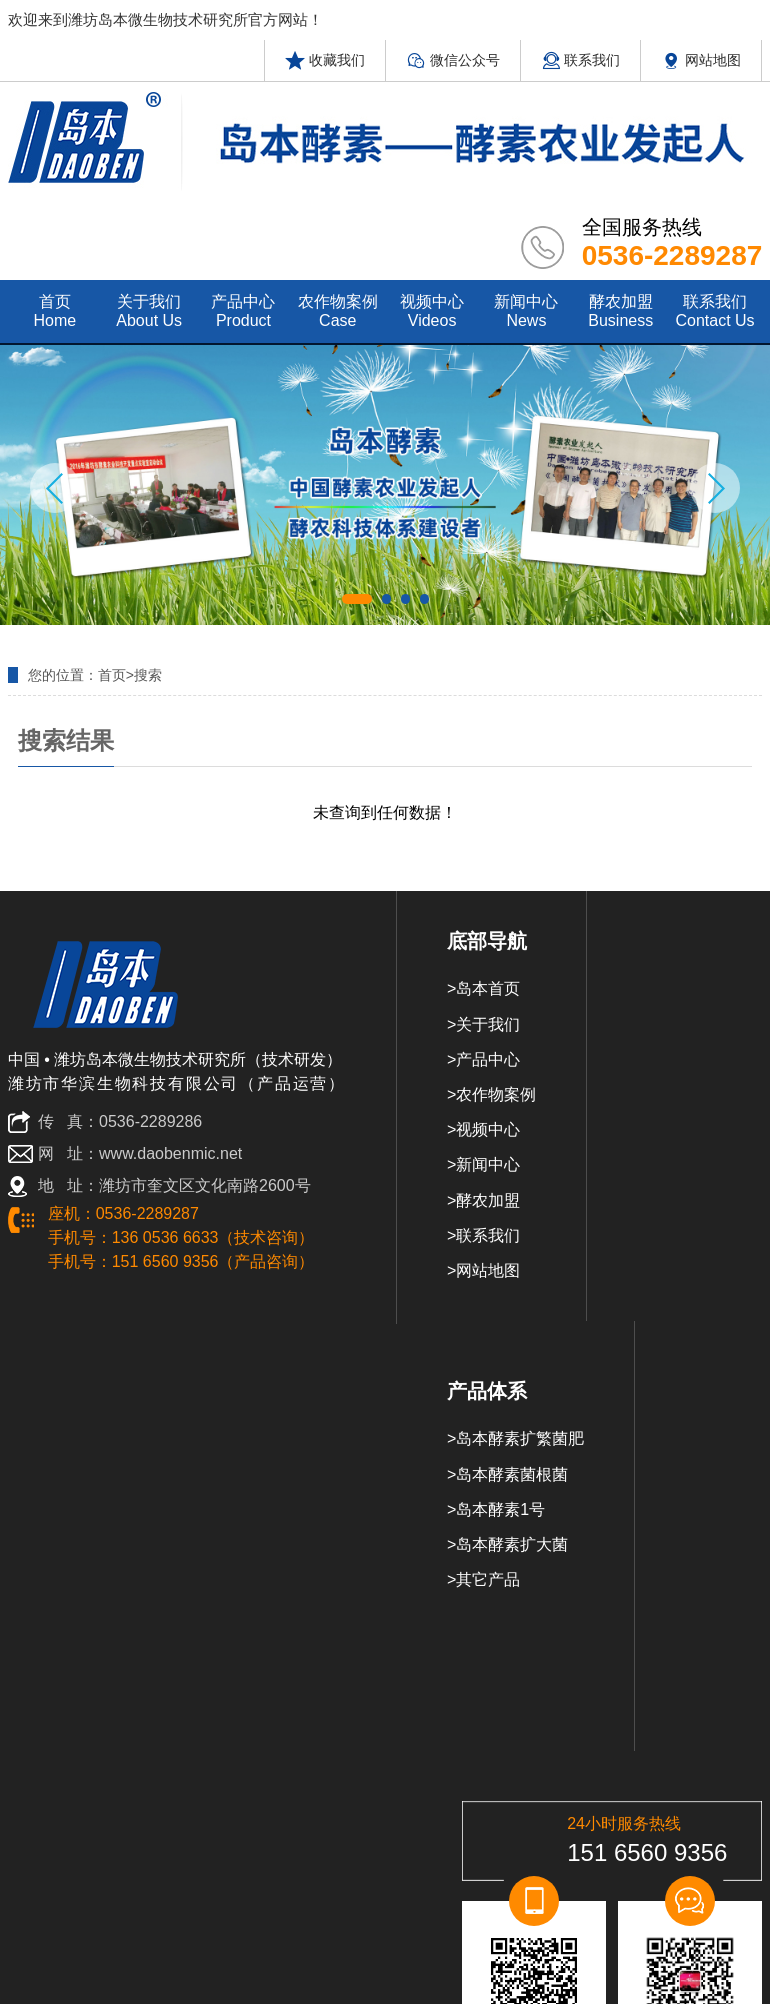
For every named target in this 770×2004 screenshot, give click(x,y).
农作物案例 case (338, 311)
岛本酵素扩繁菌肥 (520, 1438)
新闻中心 (488, 1164)
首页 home (55, 311)
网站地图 (701, 60)
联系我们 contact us (714, 311)
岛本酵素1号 (500, 1509)
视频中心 (488, 1129)
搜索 (148, 675)
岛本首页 (488, 988)
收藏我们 (325, 60)
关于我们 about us (149, 311)
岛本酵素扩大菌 (512, 1544)
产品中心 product (243, 311)
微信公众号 (453, 60)
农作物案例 (496, 1094)
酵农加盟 (488, 1200)
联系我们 (581, 60)
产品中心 (488, 1059)
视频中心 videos (432, 311)
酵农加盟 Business (620, 311)
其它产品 (488, 1579)
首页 (112, 675)
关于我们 (488, 1024)
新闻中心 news (526, 311)
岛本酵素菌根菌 (512, 1474)
